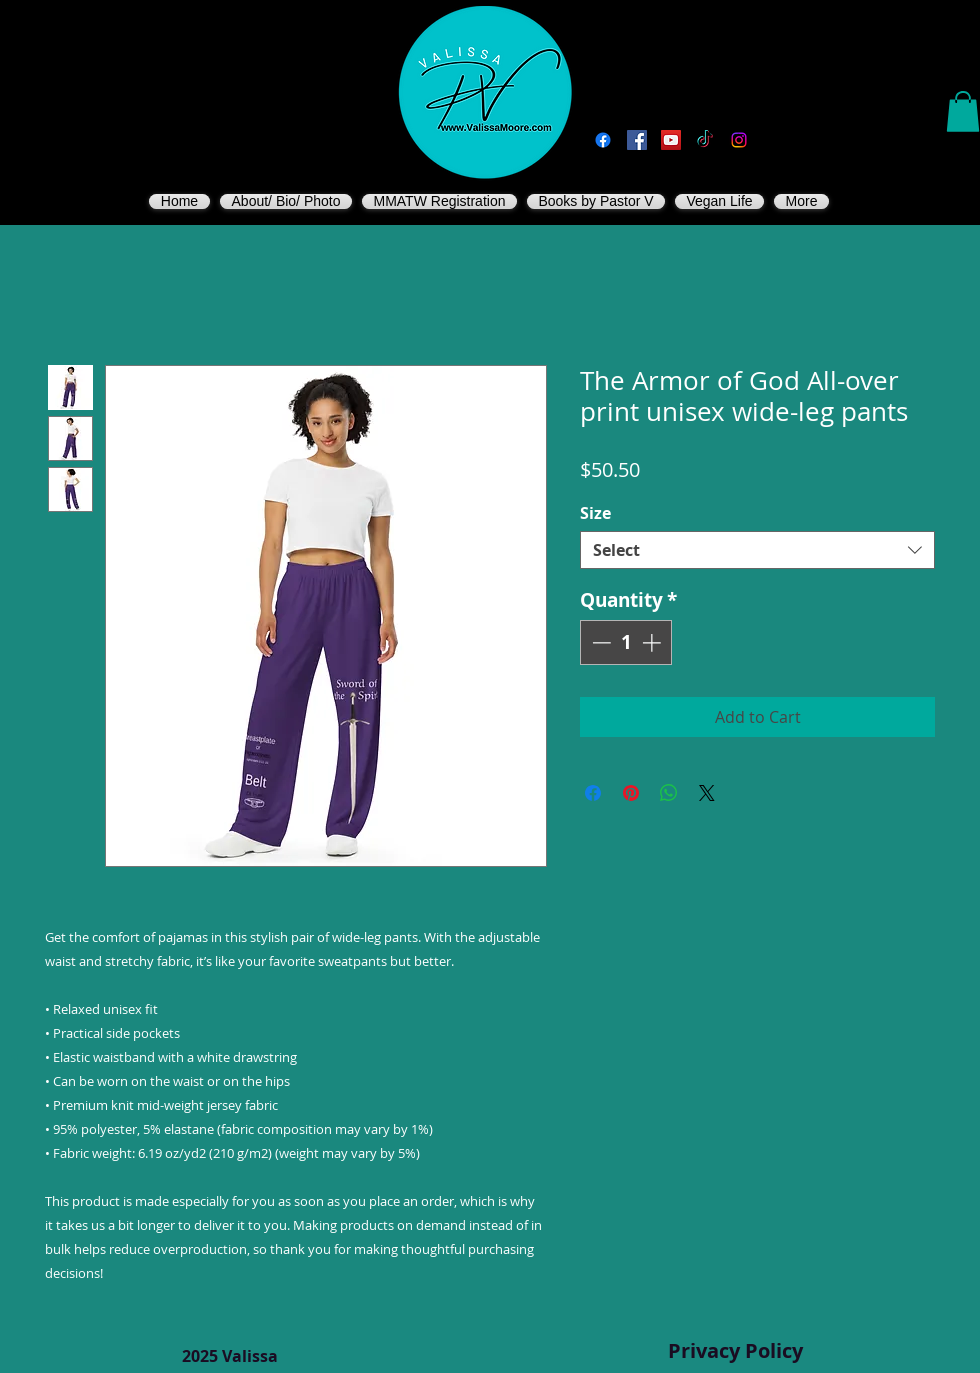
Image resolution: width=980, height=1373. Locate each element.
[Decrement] (599, 642)
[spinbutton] (626, 642)
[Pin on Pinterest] (631, 793)
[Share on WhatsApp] (669, 793)
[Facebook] (603, 140)
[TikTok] (705, 140)
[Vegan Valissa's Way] (637, 140)
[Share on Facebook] (593, 793)
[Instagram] (739, 140)
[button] (963, 111)
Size (595, 513)
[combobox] (757, 550)
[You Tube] (671, 140)
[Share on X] (707, 793)
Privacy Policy (735, 1350)
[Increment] (653, 642)
